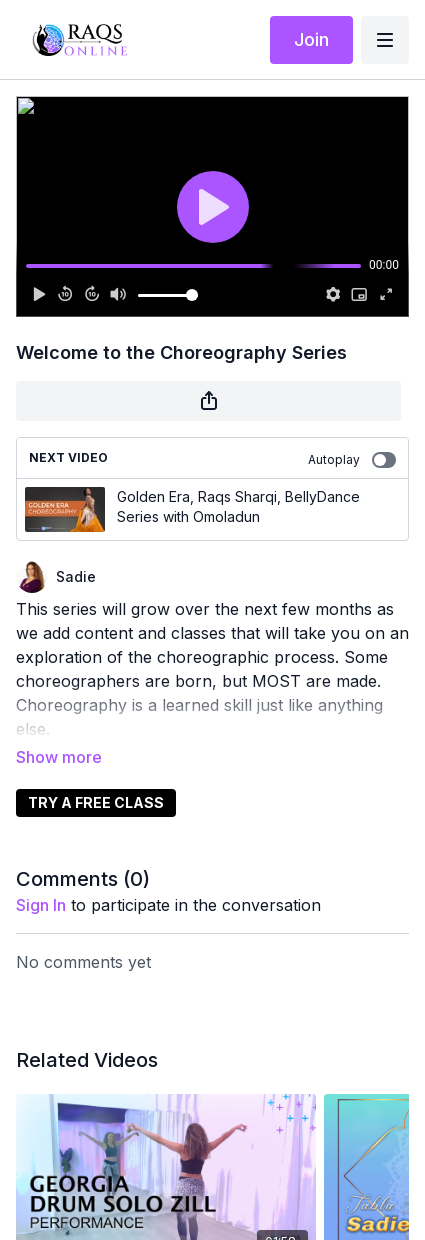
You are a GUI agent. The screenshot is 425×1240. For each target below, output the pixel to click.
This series (56, 609)
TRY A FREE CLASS (96, 802)
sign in (41, 905)
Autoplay (352, 460)
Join (311, 39)
